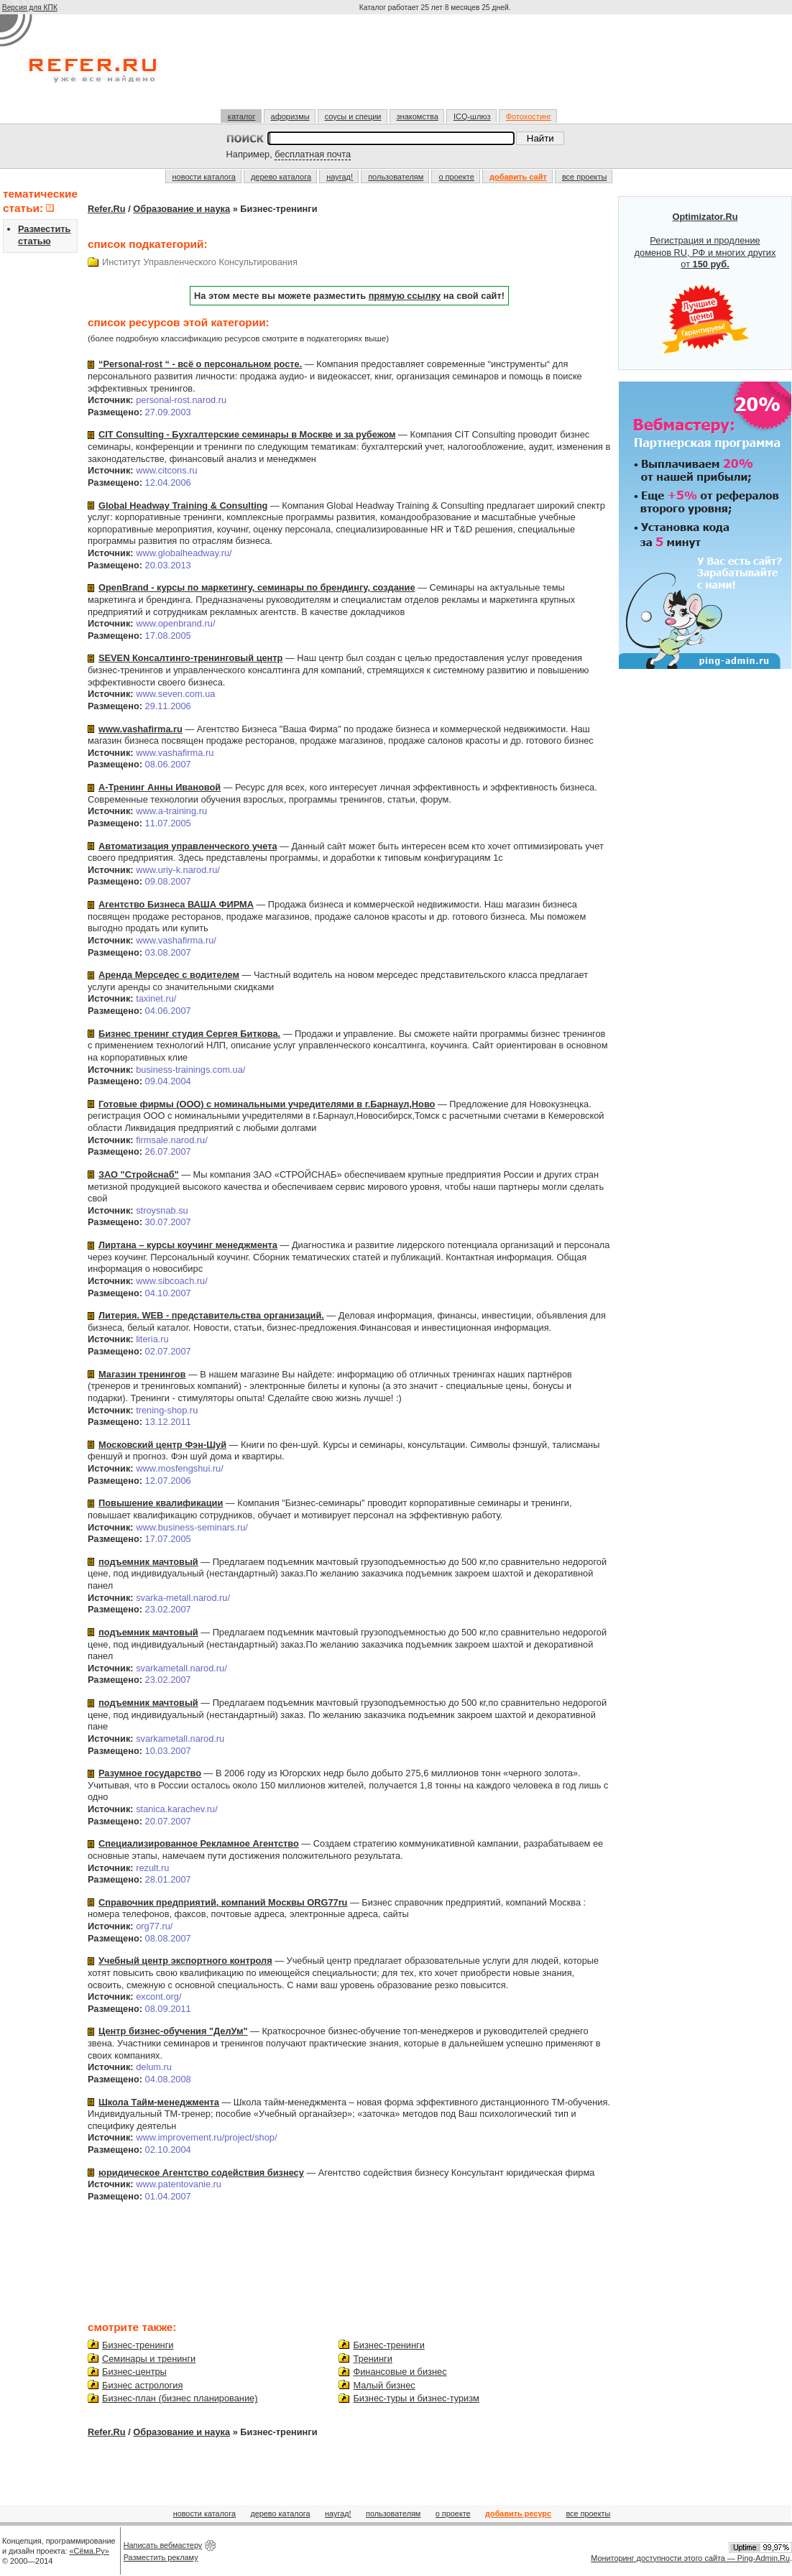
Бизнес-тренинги (137, 2345)
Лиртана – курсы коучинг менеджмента (187, 1244)
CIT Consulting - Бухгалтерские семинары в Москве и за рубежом (247, 434)
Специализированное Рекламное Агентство (198, 1843)
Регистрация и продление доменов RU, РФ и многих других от (705, 283)
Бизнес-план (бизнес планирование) (179, 2398)
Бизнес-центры (134, 2371)
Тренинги (372, 2358)
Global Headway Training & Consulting (182, 505)
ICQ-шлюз (472, 116)
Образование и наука (181, 208)
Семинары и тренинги (148, 2358)
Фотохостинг (528, 116)
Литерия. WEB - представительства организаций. (211, 1315)
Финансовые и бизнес (399, 2371)
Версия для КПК (29, 7)
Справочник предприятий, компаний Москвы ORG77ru (222, 1902)
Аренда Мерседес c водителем (168, 974)
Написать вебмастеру (163, 2545)
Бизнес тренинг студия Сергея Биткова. (189, 1033)
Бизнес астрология (142, 2385)
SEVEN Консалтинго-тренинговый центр (190, 657)
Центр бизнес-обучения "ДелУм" (172, 2031)
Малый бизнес (384, 2385)
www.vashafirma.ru (140, 729)
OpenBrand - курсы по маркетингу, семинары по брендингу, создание (256, 587)
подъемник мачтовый (148, 1561)
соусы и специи (353, 116)
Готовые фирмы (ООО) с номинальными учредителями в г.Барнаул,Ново (266, 1104)
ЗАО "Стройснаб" (138, 1174)
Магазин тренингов (141, 1374)
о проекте (456, 176)
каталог (242, 116)
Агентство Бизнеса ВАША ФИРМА (176, 904)
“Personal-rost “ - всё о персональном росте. (200, 364)
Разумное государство (149, 1773)
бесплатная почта (313, 154)
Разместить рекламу (161, 2557)
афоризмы (290, 116)
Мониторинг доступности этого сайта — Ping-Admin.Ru (690, 2558)
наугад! (339, 176)
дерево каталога (281, 176)
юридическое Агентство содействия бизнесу (201, 2172)
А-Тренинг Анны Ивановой (159, 787)
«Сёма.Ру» (89, 2551)
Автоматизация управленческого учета (187, 846)
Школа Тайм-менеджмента (158, 2102)
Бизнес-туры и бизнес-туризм (416, 2398)
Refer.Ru (107, 208)
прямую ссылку (405, 295)
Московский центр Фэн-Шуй (162, 1444)
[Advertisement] (436, 67)
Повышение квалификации (160, 1502)
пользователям (395, 176)
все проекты (584, 176)
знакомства (417, 116)
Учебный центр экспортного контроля (185, 1960)
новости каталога (204, 176)
